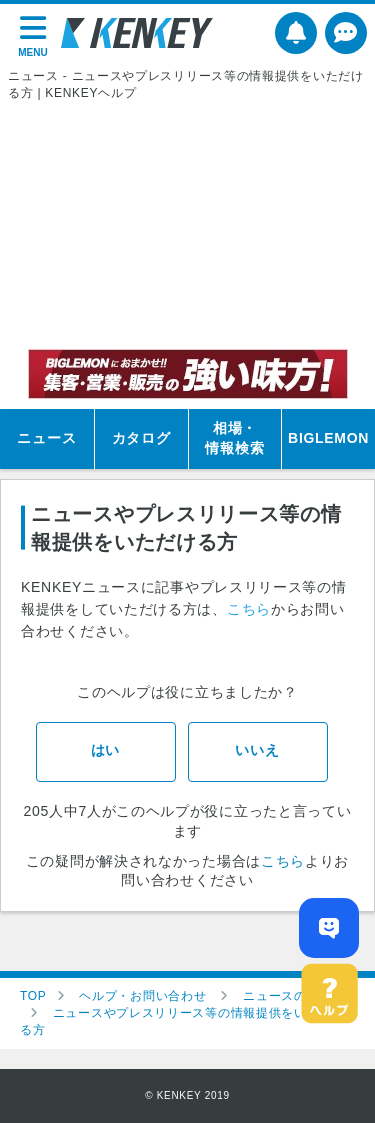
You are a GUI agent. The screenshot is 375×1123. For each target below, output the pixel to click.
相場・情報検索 (234, 438)
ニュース (46, 438)
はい (105, 750)
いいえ (257, 750)
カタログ (141, 438)
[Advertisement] (187, 225)
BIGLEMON (328, 438)
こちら (249, 609)
